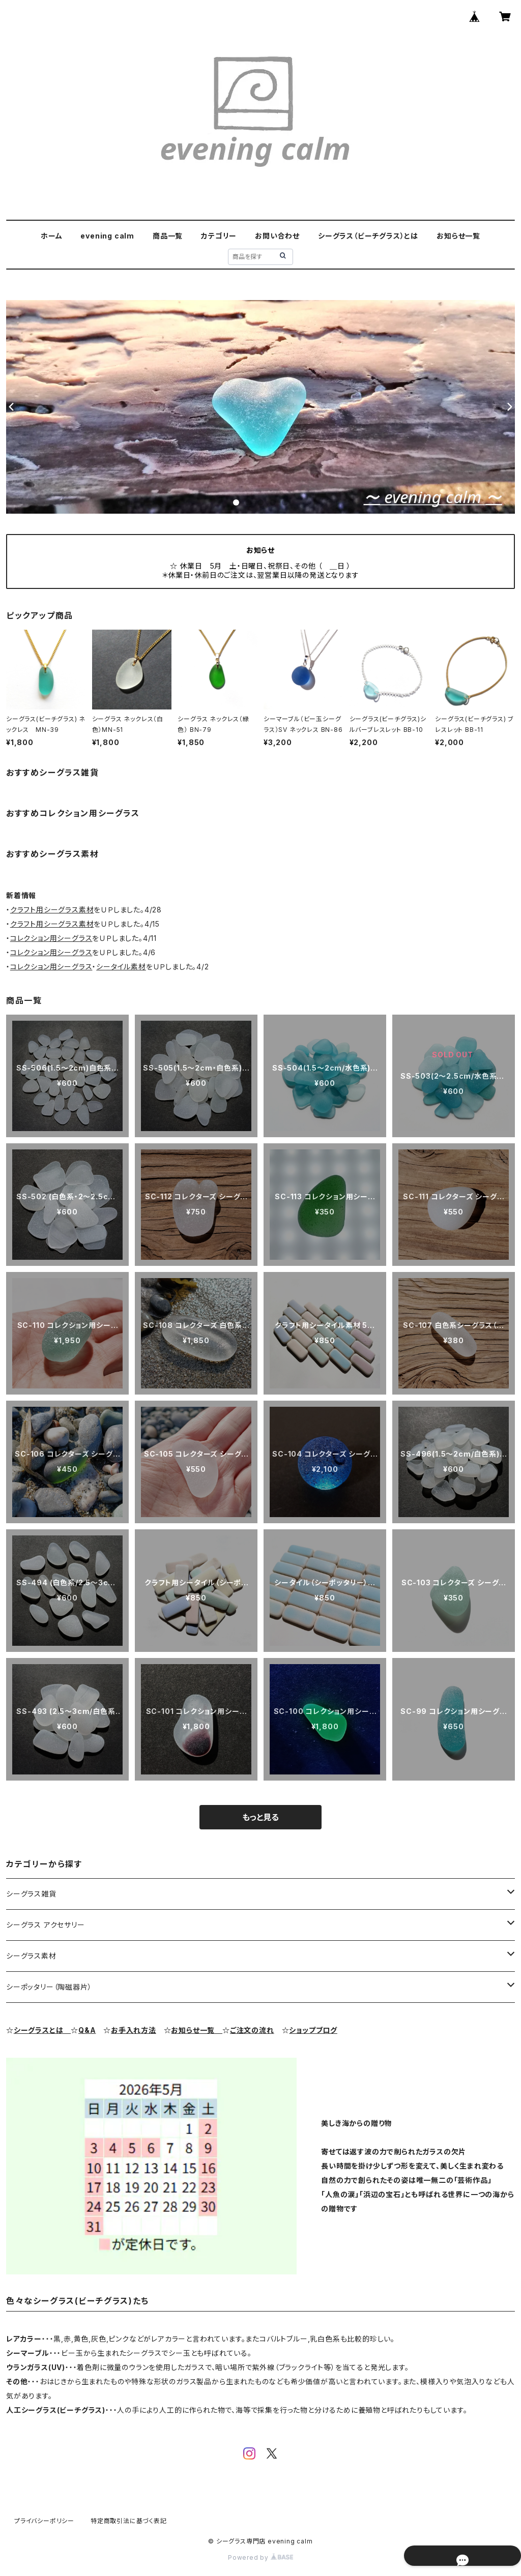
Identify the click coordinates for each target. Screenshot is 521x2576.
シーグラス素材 (31, 1955)
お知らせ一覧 (458, 235)
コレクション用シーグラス (51, 938)
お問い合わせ (277, 235)
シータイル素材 (121, 966)
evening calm (107, 235)
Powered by (260, 2557)
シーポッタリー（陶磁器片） (49, 1986)
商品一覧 (168, 235)
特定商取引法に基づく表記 (129, 2521)
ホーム (51, 235)
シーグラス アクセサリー (45, 1924)
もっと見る (260, 1817)
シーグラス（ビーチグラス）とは (368, 235)
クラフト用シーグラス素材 (52, 909)
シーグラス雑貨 (31, 1893)
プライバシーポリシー (44, 2521)
